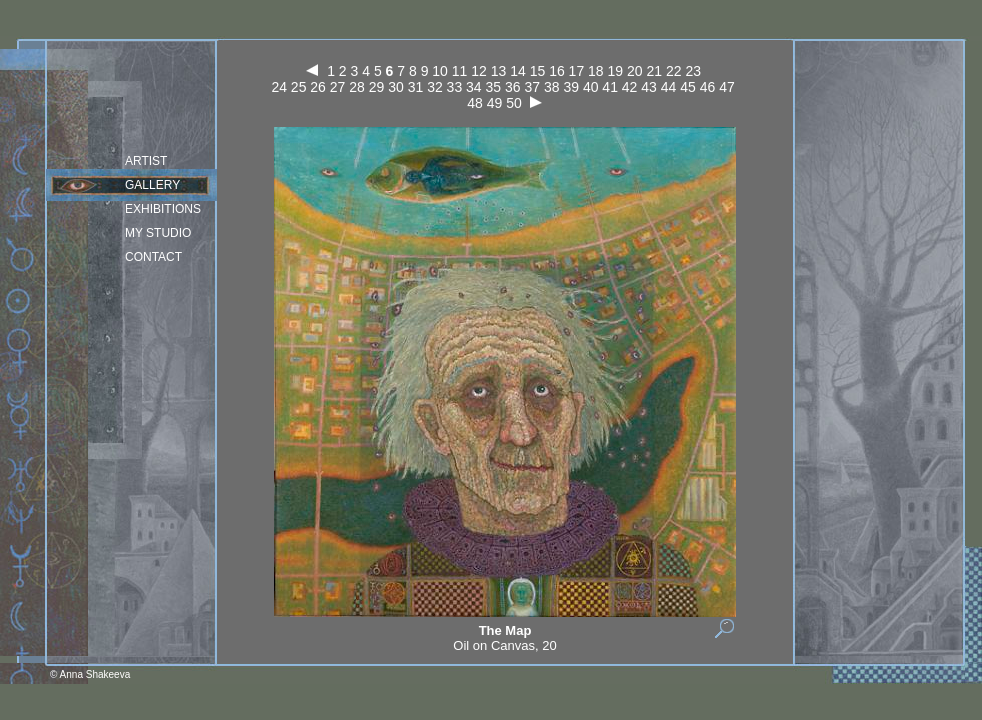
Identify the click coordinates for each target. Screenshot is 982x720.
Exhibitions (163, 209)
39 (571, 87)
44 (669, 87)
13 (499, 71)
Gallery (152, 185)
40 (591, 87)
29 (377, 87)
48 (475, 103)
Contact (153, 257)
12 (479, 71)
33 (455, 87)
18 (596, 71)
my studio (158, 233)
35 (494, 87)
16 (557, 71)
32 (435, 87)
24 (279, 87)
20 (635, 71)
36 (513, 87)
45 (688, 87)
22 (674, 71)
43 (649, 87)
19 (616, 71)
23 (693, 71)
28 (357, 87)
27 (338, 87)
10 (440, 71)
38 (552, 87)
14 (518, 71)
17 (577, 71)
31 (416, 87)
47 (727, 87)
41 (610, 87)
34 (474, 87)
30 (396, 87)
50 (514, 103)
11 (460, 71)
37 (532, 87)
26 (318, 87)
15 (538, 71)
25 (299, 87)
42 (630, 87)
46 (708, 87)
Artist (146, 161)
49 (495, 103)
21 (654, 71)
